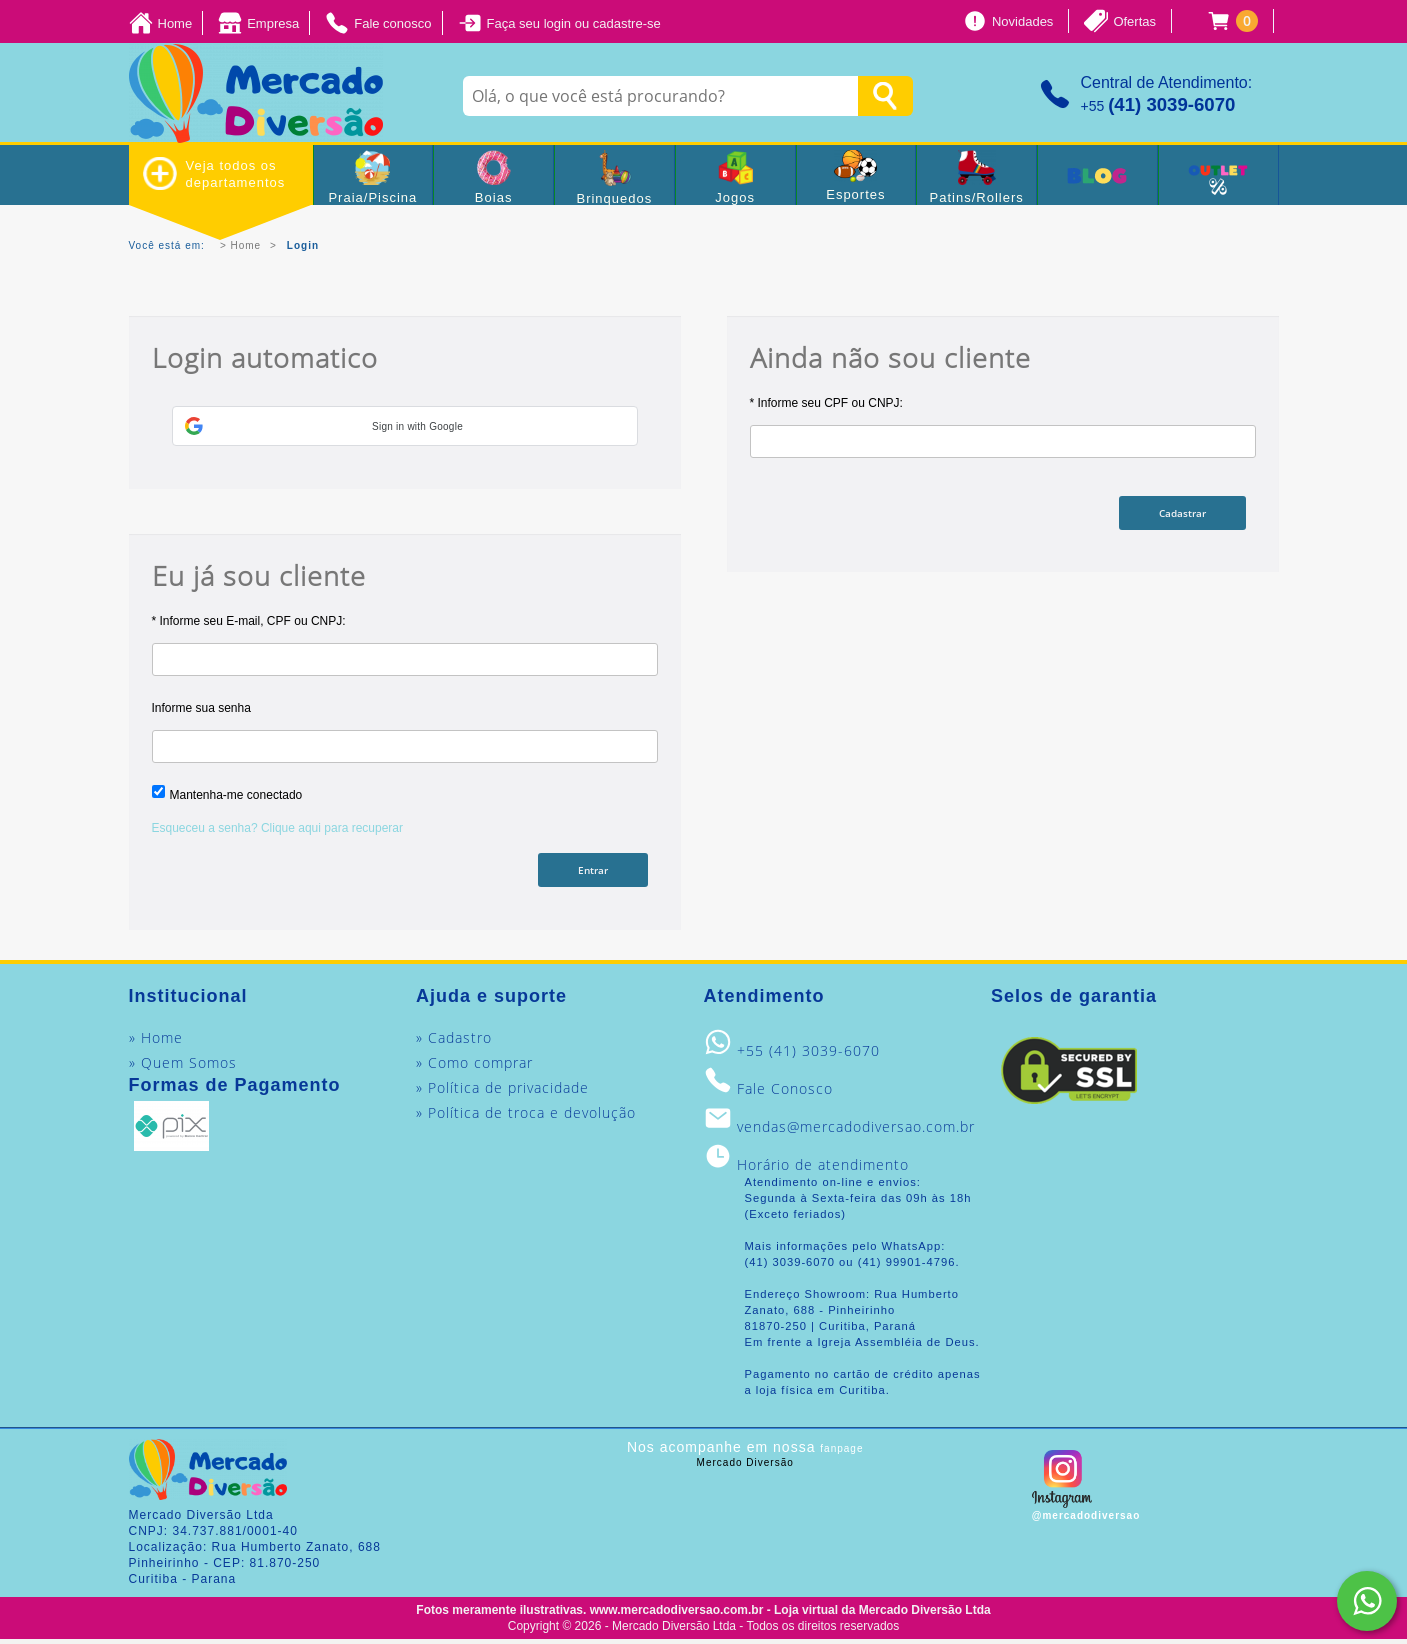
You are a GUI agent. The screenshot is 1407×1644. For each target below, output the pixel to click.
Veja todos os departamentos (214, 173)
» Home (156, 1041)
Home (246, 245)
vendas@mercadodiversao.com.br (856, 1130)
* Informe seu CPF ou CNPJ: (826, 403)
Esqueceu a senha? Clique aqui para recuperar (278, 828)
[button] (405, 426)
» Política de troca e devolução (526, 1116)
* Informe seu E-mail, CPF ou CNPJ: (249, 621)
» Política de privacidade (502, 1091)
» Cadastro (454, 1041)
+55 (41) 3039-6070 (808, 1054)
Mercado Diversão (745, 1466)
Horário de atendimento (823, 1168)
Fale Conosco (785, 1092)
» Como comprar (474, 1066)
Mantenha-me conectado (236, 795)
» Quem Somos (183, 1066)
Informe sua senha (201, 708)
